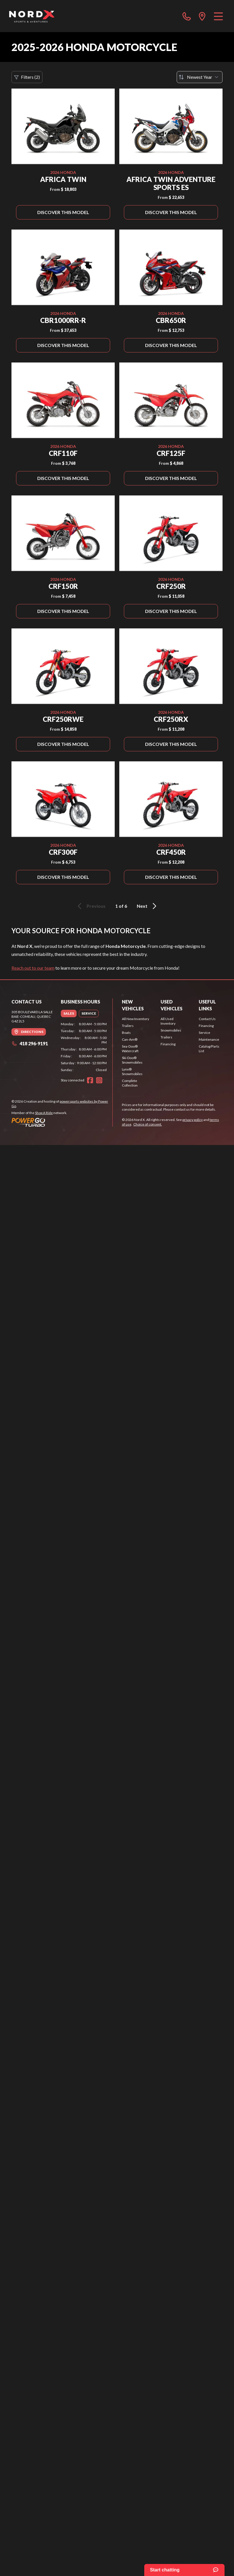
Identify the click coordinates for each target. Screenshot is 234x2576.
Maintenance (209, 1039)
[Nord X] (31, 16)
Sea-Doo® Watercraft (130, 1048)
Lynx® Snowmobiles (132, 1071)
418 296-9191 (29, 1043)
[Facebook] (90, 1080)
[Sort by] (200, 77)
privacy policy (192, 1120)
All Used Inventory (168, 1021)
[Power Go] (61, 1122)
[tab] (69, 1013)
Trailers (128, 1026)
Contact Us (207, 1019)
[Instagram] (99, 1080)
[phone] (186, 16)
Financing (168, 1044)
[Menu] (218, 16)
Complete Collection (130, 1083)
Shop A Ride (44, 1113)
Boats (126, 1032)
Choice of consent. (147, 1124)
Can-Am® (129, 1039)
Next (147, 906)
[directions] (202, 16)
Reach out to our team (32, 968)
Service (204, 1032)
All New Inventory (135, 1019)
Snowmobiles (171, 1030)
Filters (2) (27, 77)
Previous (91, 906)
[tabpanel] (84, 1047)
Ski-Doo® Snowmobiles (132, 1060)
